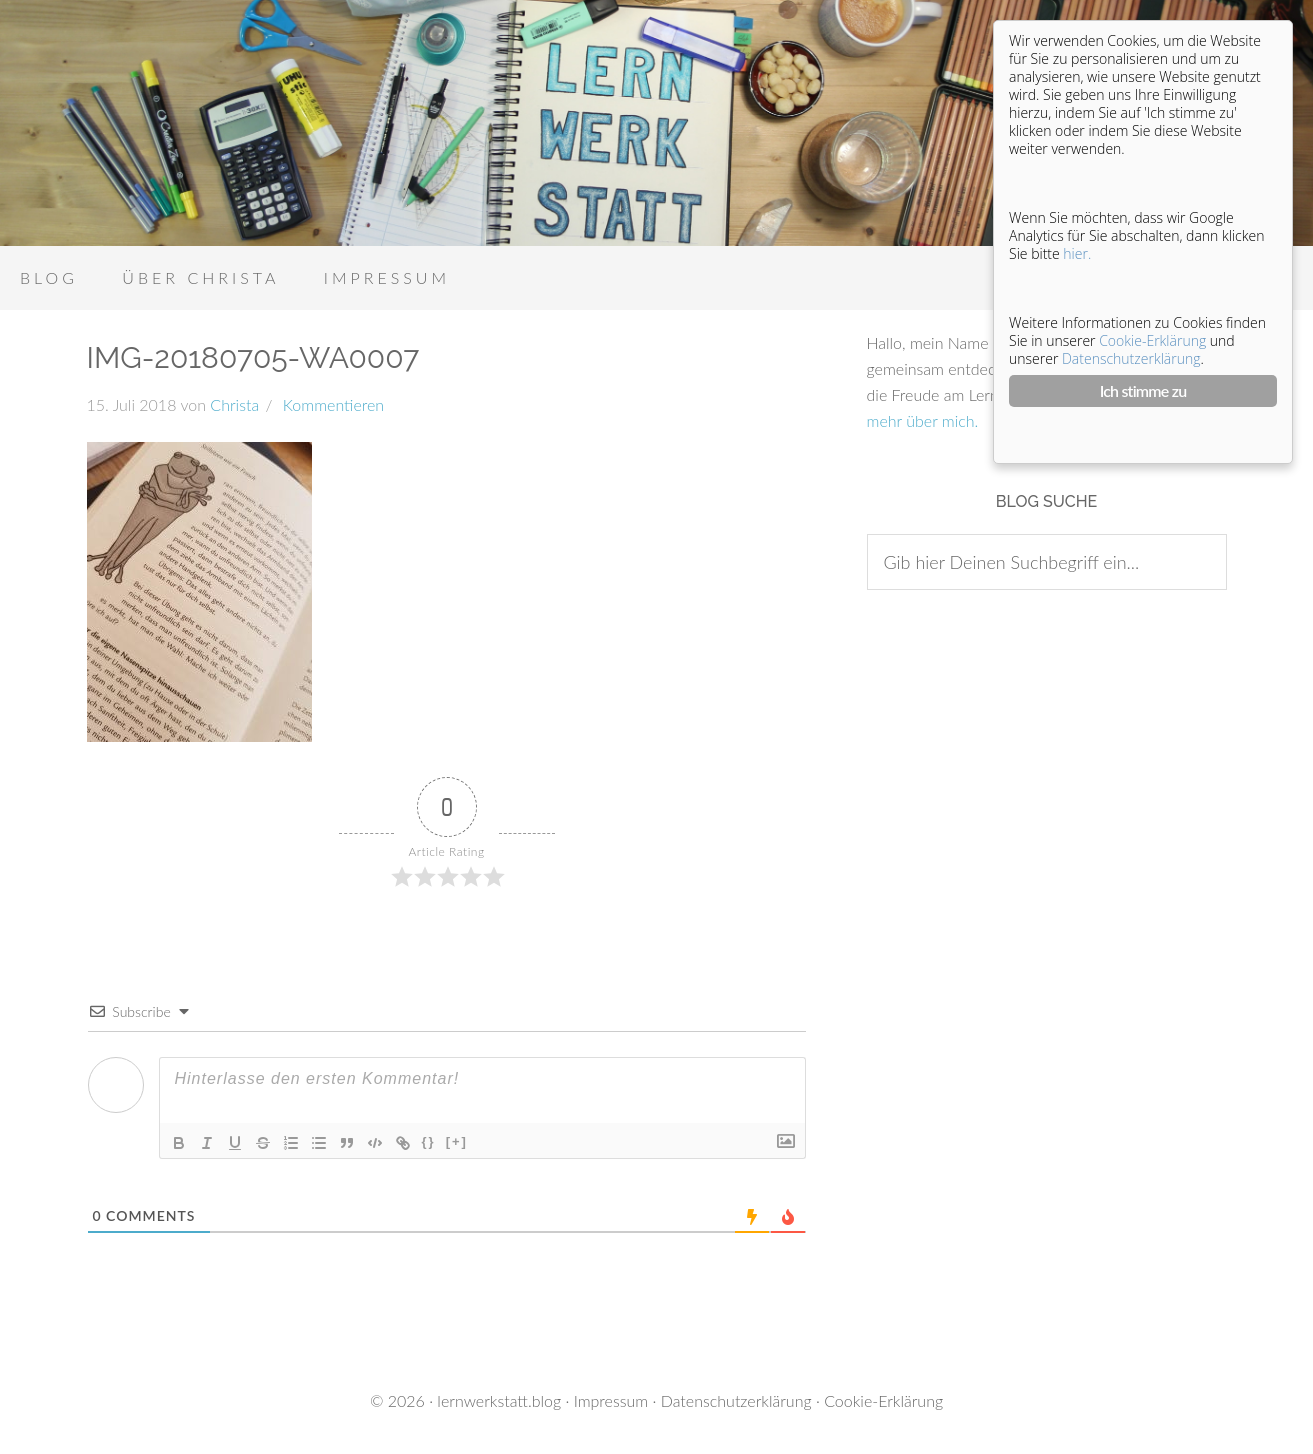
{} (429, 1141)
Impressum (611, 1400)
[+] (457, 1141)
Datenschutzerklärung (736, 1400)
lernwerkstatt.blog (499, 1400)
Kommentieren (331, 404)
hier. (1077, 253)
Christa (234, 404)
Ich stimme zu (1143, 390)
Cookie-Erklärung (883, 1400)
